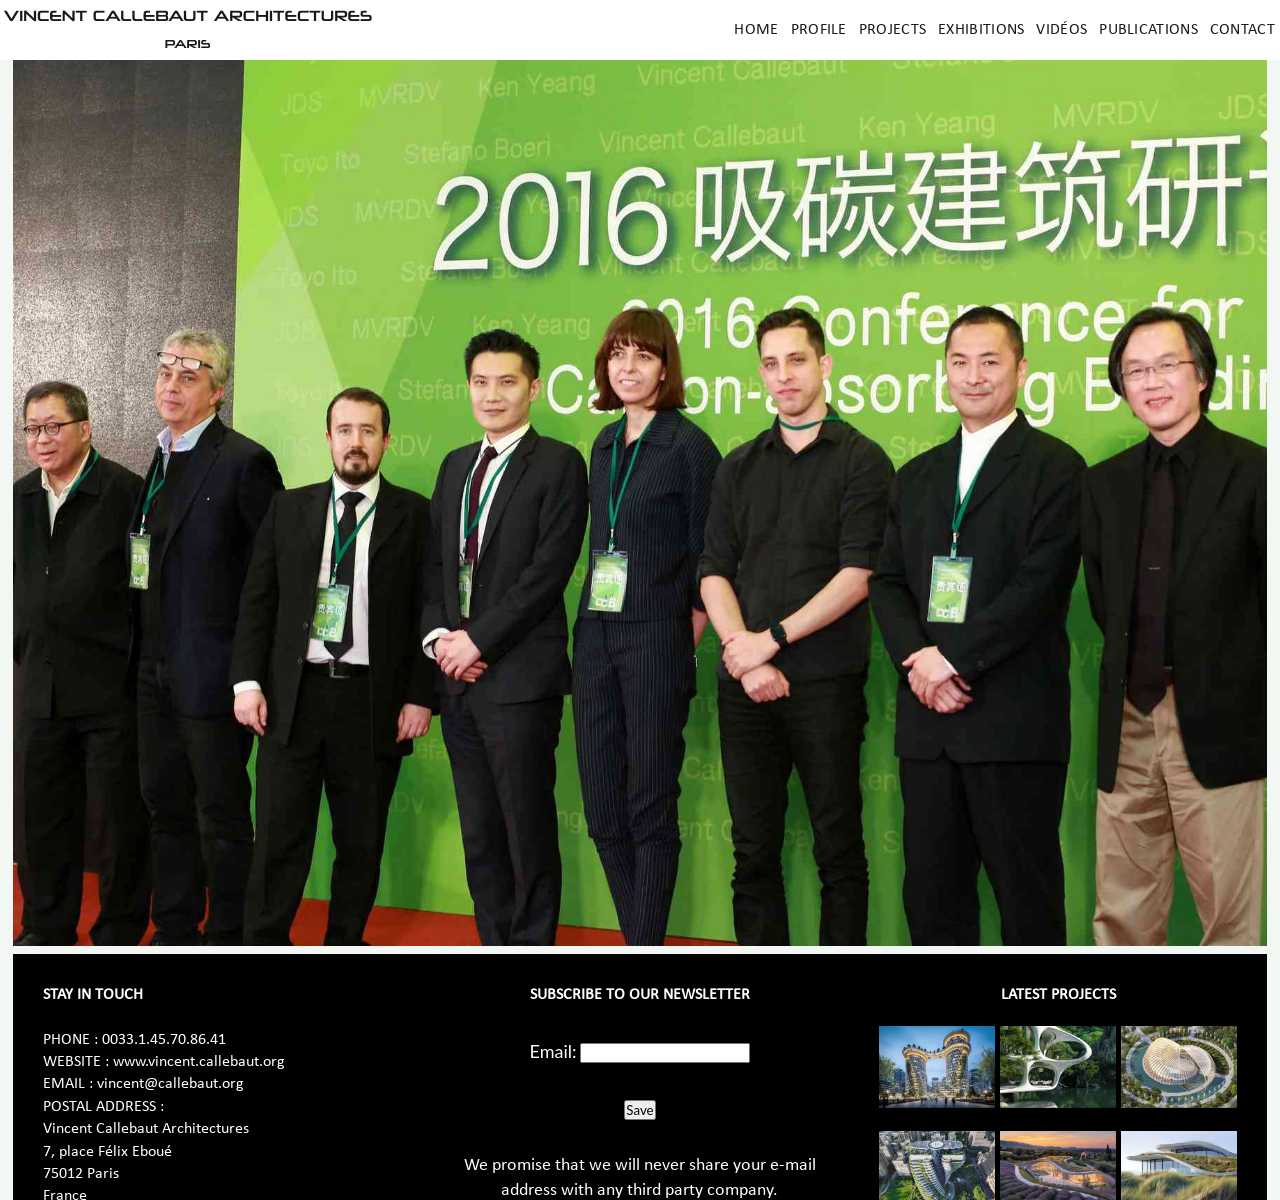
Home (756, 30)
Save (639, 1110)
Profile (819, 30)
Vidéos (1061, 30)
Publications (1148, 30)
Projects (892, 30)
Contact (1242, 30)
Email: (553, 1051)
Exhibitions (981, 30)
